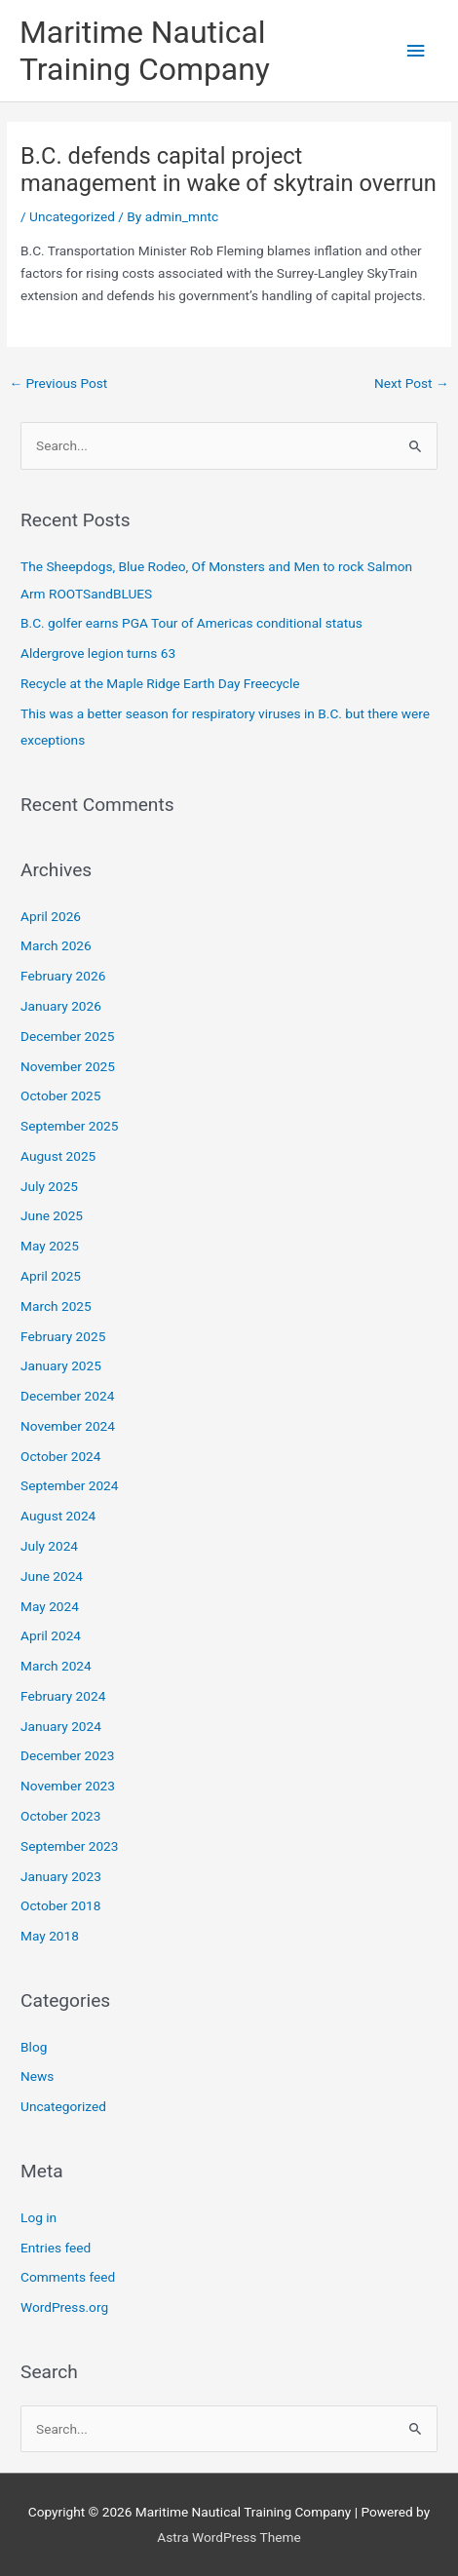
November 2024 (67, 1426)
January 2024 (60, 1726)
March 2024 (56, 1665)
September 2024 (69, 1485)
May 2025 (49, 1245)
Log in (38, 2217)
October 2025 (60, 1095)
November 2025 (67, 1066)
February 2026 (62, 975)
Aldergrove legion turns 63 (97, 653)
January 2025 (60, 1365)
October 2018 (60, 1905)
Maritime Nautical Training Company (144, 51)
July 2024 (49, 1546)
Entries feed (55, 2247)
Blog (33, 2047)
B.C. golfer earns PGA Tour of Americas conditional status (191, 623)
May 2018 (49, 1935)
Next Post (411, 383)
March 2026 (56, 945)
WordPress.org (64, 2307)
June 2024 (51, 1576)
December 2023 (67, 1755)
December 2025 (67, 1036)
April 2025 (50, 1276)
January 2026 (60, 1006)
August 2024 (57, 1515)
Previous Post (58, 383)
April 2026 (50, 916)
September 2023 (69, 1846)
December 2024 (67, 1395)
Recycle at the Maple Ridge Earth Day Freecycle (159, 683)
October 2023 (60, 1816)
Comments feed (67, 2277)
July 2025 (49, 1186)
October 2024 (60, 1456)
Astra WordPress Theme (228, 2537)
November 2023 (67, 1785)
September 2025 (69, 1126)
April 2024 (50, 1635)
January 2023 (60, 1876)
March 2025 (56, 1306)
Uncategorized (72, 216)
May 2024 (49, 1606)
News (37, 2076)
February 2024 (62, 1696)
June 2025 (51, 1215)
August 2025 (57, 1156)
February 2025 (62, 1336)
